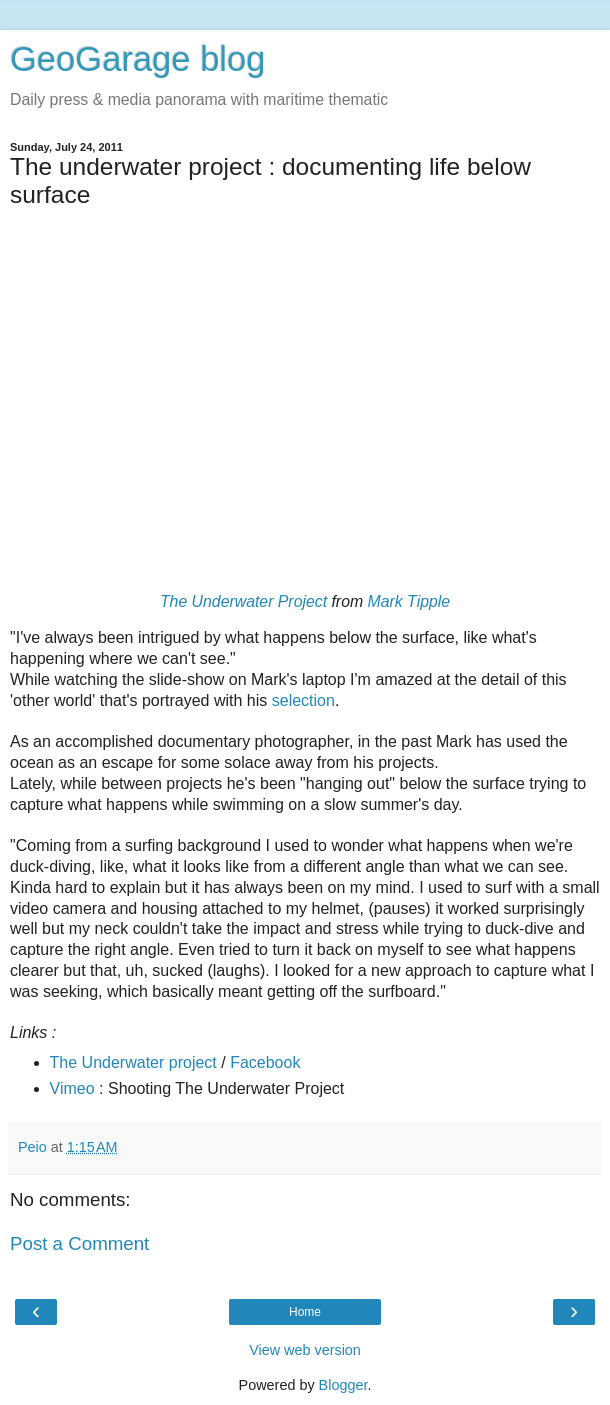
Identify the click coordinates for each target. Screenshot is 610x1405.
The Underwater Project (243, 601)
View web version (305, 1350)
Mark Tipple (409, 601)
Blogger (343, 1385)
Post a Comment (79, 1243)
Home (305, 1312)
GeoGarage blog (137, 59)
